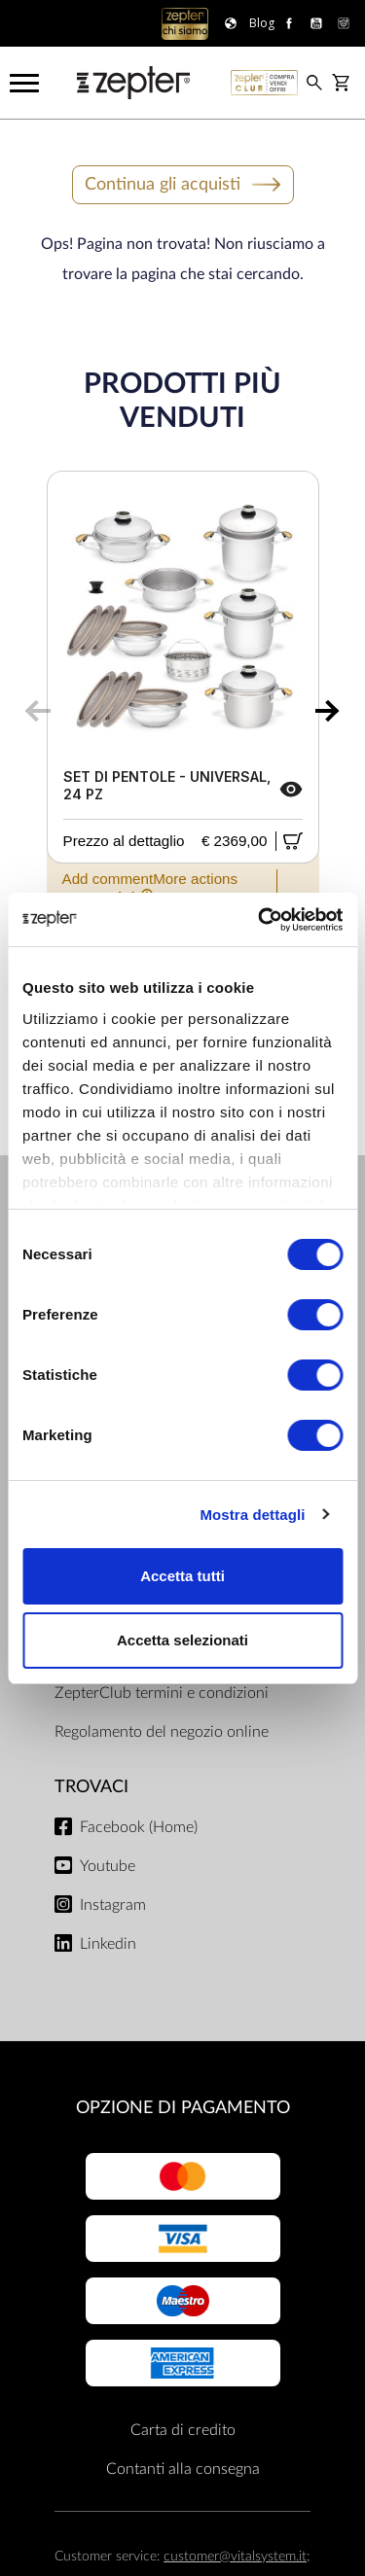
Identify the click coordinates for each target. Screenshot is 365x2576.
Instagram (113, 1905)
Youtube (107, 1866)
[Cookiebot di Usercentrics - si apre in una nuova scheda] (260, 920)
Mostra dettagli (252, 1514)
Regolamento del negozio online (162, 1732)
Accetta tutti (182, 1576)
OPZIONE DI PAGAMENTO (183, 2108)
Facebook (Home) (139, 1827)
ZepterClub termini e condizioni (162, 1693)
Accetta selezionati (182, 1640)
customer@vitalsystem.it (235, 2556)
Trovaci (91, 1787)
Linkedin (108, 1944)
